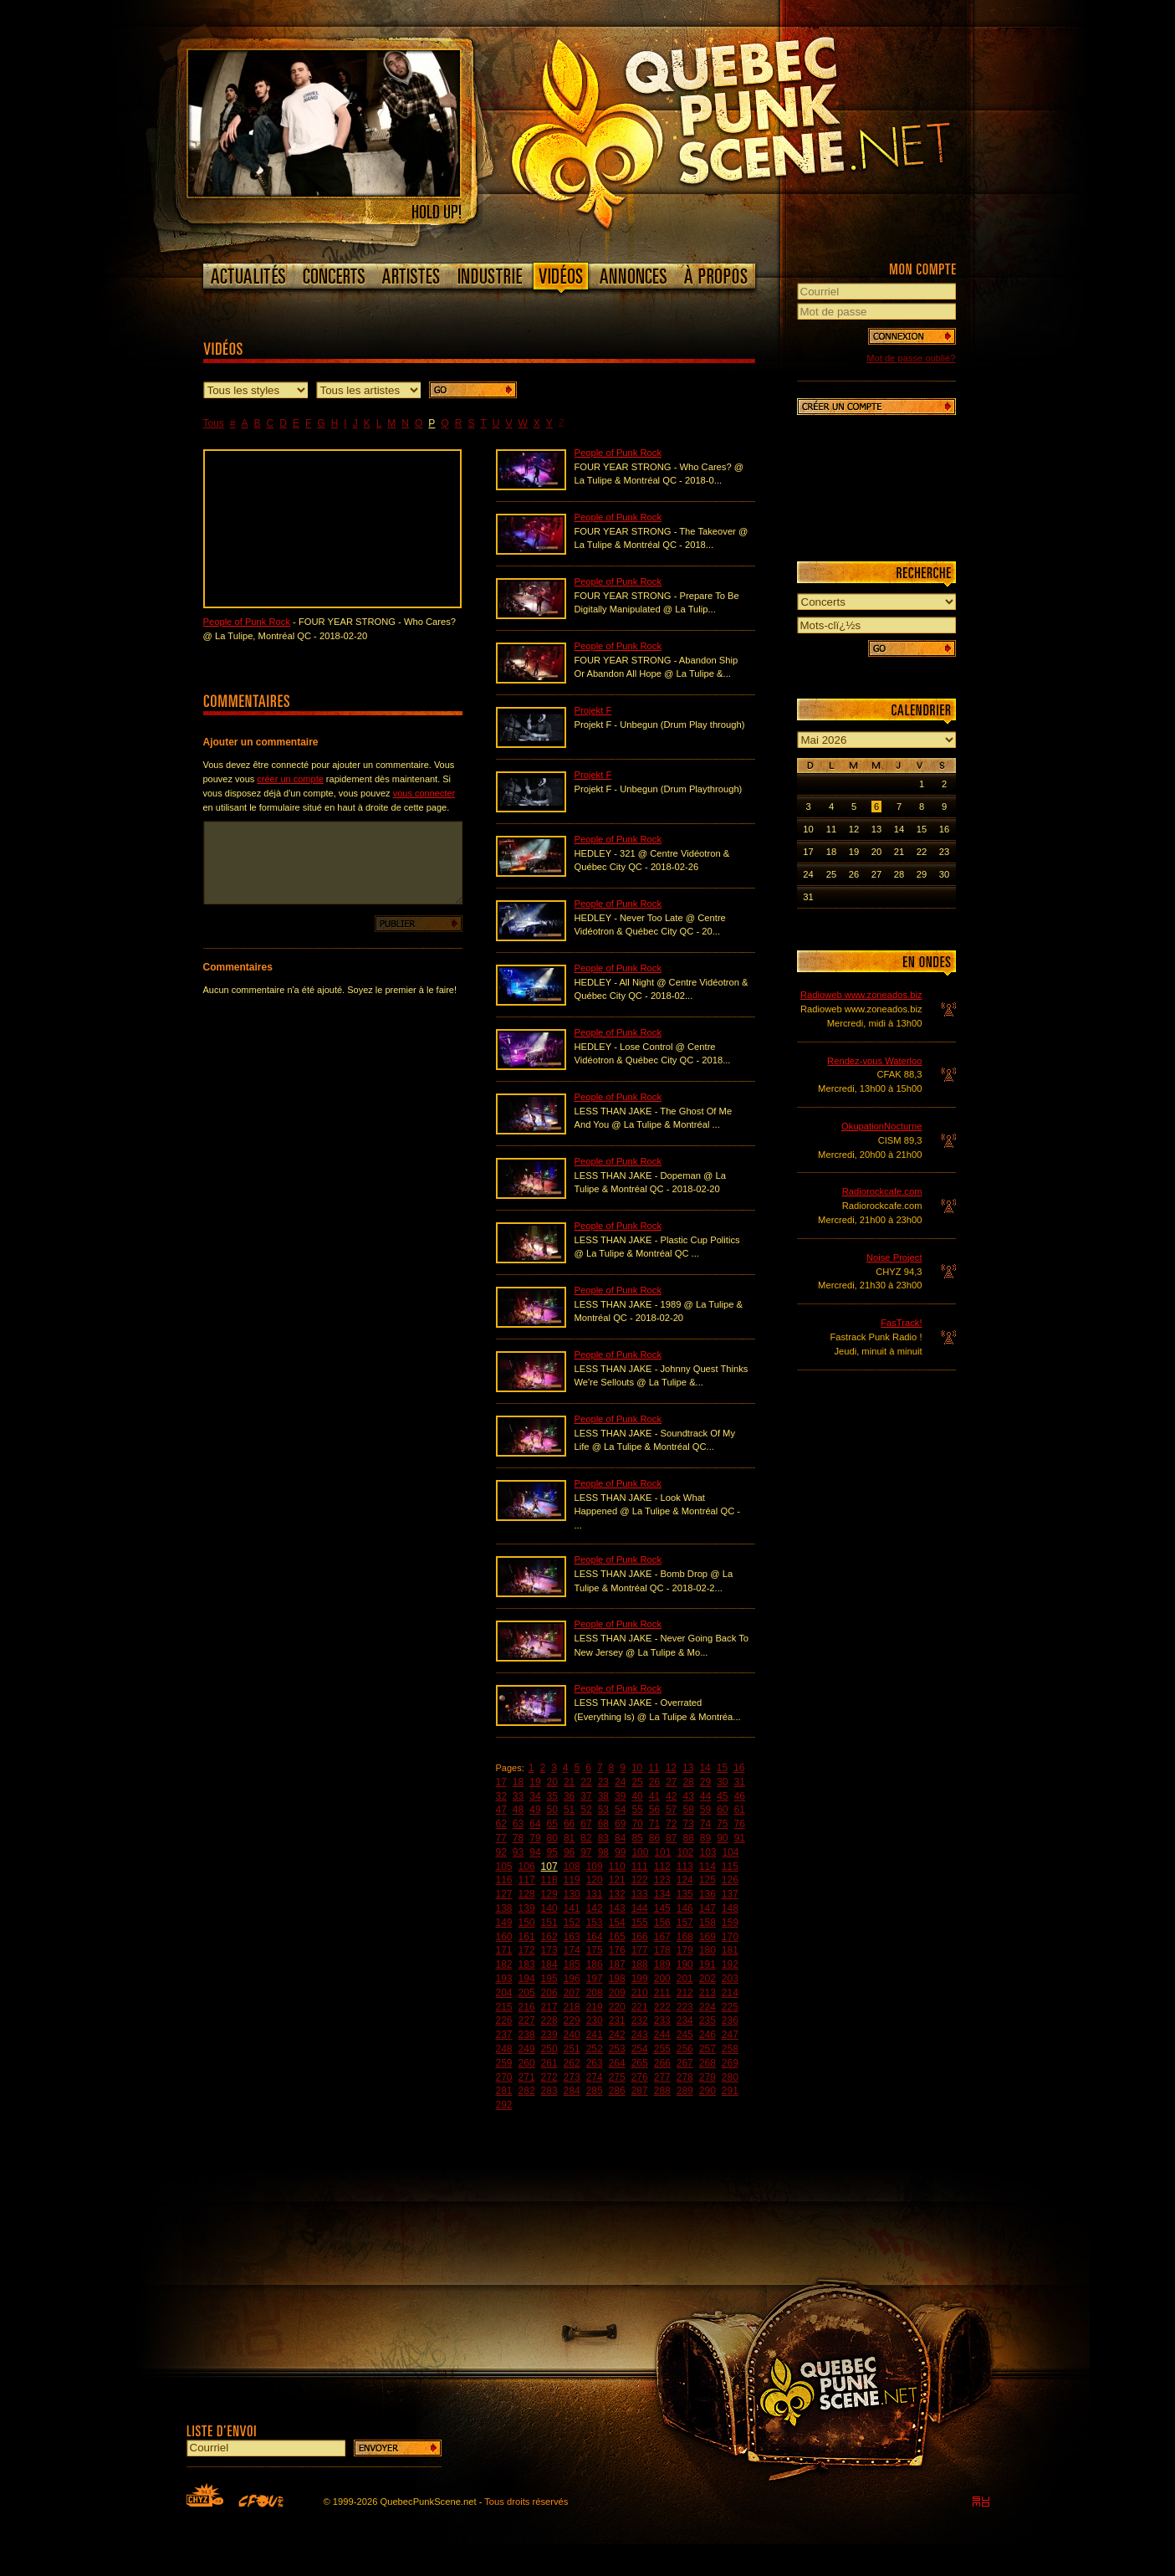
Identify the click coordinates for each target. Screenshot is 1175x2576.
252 (594, 2049)
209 (617, 1993)
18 (518, 1782)
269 (730, 2063)
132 (617, 1894)
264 (617, 2063)
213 (707, 1993)
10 (636, 1768)
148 (730, 1908)
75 (722, 1824)
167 (662, 1937)
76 (739, 1824)
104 (731, 1852)
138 (504, 1908)
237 (504, 2035)
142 (594, 1908)
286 (617, 2091)
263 (594, 2063)
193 (504, 1978)
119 (572, 1880)
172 (527, 1950)
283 (549, 2091)
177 (639, 1950)
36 (569, 1796)
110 (617, 1866)
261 (549, 2063)
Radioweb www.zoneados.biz (861, 995)
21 (569, 1782)
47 (501, 1809)
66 (569, 1824)
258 (730, 2049)
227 (527, 2020)
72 (671, 1824)
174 (572, 1950)
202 (707, 1978)
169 (707, 1937)
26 (654, 1782)
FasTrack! (901, 1323)
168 (685, 1937)
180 (707, 1950)
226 (504, 2020)
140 (549, 1908)
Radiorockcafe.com (882, 1191)
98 (603, 1852)
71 (654, 1824)
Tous (213, 423)
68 (603, 1824)
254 (639, 2049)
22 (585, 1782)
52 (585, 1809)
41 (654, 1796)
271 (527, 2077)
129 (549, 1894)
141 (572, 1908)
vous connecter (424, 793)
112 (662, 1866)
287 (639, 2091)
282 (527, 2091)
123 (662, 1880)
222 (662, 2007)
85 (636, 1838)
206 (549, 1993)
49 (534, 1809)
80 (552, 1838)
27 (671, 1782)
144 (639, 1908)
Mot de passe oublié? (910, 358)
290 (707, 2091)
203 (730, 1978)
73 (687, 1824)
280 (730, 2077)
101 (662, 1852)
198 (617, 1978)
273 (572, 2077)
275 (617, 2077)
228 (549, 2020)
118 (549, 1880)
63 (518, 1824)
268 (707, 2063)
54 (620, 1809)
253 (617, 2049)
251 (572, 2049)
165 (617, 1937)
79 (534, 1838)
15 (722, 1768)
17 (501, 1782)
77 (501, 1838)
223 (685, 2007)
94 (534, 1852)
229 (572, 2020)
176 (617, 1950)
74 (705, 1824)
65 (552, 1824)
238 (527, 2035)
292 (504, 2105)
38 (603, 1796)
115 (730, 1866)
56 (654, 1809)
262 (572, 2063)
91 (739, 1838)
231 (617, 2020)
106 (527, 1866)
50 (552, 1809)
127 (504, 1894)
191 (707, 1964)
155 (639, 1922)
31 (739, 1782)
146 (685, 1908)
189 (662, 1964)
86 (654, 1838)
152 (572, 1922)
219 (594, 2007)
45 (722, 1796)
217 (549, 2007)
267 (685, 2063)
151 (549, 1922)
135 (685, 1894)
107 (549, 1866)
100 (639, 1852)
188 (639, 1964)
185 (572, 1964)
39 (620, 1796)
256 (685, 2049)
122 (639, 1880)
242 (617, 2035)
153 (594, 1922)
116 (504, 1880)
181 (730, 1950)
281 (504, 2091)
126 (730, 1880)
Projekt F (593, 710)
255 (662, 2049)
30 (722, 1782)
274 (594, 2077)
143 (617, 1908)
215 (504, 2007)
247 (730, 2035)
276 (639, 2077)
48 (518, 1809)
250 (549, 2049)
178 (662, 1950)
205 (527, 1993)
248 (504, 2049)
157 (685, 1922)
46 (739, 1796)
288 (662, 2091)
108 (572, 1866)
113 (685, 1866)
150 (527, 1922)
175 (594, 1950)
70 (636, 1824)
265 (639, 2063)
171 (504, 1950)
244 (662, 2035)
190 (685, 1964)
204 (504, 1993)
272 (549, 2077)
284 (572, 2091)
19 (534, 1782)
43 (687, 1796)
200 (662, 1978)
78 (518, 1838)
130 (572, 1894)
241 (594, 2035)
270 (504, 2077)
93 (518, 1852)
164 (594, 1937)
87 (671, 1838)
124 (685, 1880)
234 (685, 2020)
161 (527, 1937)
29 (705, 1782)
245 (685, 2035)
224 (707, 2007)
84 (620, 1838)
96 (569, 1852)
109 (594, 1866)
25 (636, 1782)
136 (707, 1894)
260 (527, 2063)
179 (685, 1950)
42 (671, 1796)
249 (527, 2049)
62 (501, 1824)
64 (534, 1824)
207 (572, 1993)
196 (572, 1978)
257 (707, 2049)
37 (585, 1796)
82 (585, 1838)
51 (569, 1809)
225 (730, 2007)
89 (705, 1838)
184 (549, 1964)
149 (504, 1922)
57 (671, 1809)
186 (594, 1964)
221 (639, 2007)
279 (707, 2077)
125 (707, 1880)
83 (603, 1838)
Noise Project (894, 1257)
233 (662, 2020)
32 (501, 1796)
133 (639, 1894)
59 (705, 1809)
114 (707, 1866)
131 (594, 1894)
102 (685, 1852)
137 (730, 1894)
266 (662, 2063)
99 (620, 1852)
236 (730, 2020)
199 (639, 1978)
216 (527, 2007)
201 (685, 1978)
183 (527, 1964)
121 (617, 1880)
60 (722, 1809)
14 (704, 1768)
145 (662, 1908)
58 (687, 1809)
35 (552, 1796)
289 (685, 2091)
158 (707, 1922)
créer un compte (290, 779)
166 (639, 1937)
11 (653, 1768)
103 (707, 1852)
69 (620, 1824)
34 (534, 1796)
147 (707, 1908)
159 (730, 1922)
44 (705, 1796)
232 (639, 2020)
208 (594, 1993)
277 (662, 2077)
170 (730, 1937)
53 (603, 1809)
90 (722, 1838)
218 (572, 2007)
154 (617, 1922)
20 (552, 1782)
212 (685, 1993)
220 (617, 2007)
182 (504, 1964)
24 (620, 1782)
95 (552, 1852)
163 (572, 1937)
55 (636, 1809)
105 (504, 1866)
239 (549, 2035)
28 (687, 1782)
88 (687, 1838)
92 (501, 1852)
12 (671, 1768)
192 (730, 1964)
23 (603, 1782)
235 (707, 2020)
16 (738, 1768)
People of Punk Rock (246, 622)
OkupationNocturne (881, 1126)
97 (585, 1852)
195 (549, 1978)
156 (662, 1922)
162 (549, 1937)
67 (585, 1824)
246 (707, 2035)
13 (687, 1768)
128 (527, 1894)
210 (639, 1993)
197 (594, 1978)
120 (594, 1880)
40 (636, 1796)
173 (549, 1950)
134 (662, 1894)
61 (739, 1809)
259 (504, 2063)
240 (572, 2035)
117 (527, 1880)
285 (594, 2091)
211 (662, 1993)
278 (685, 2077)
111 (639, 1866)
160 (504, 1937)
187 (617, 1964)
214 (730, 1993)
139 (527, 1908)
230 (594, 2020)
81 (569, 1838)
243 (639, 2035)
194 (527, 1978)
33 (518, 1796)
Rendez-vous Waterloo (874, 1061)
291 (730, 2091)
